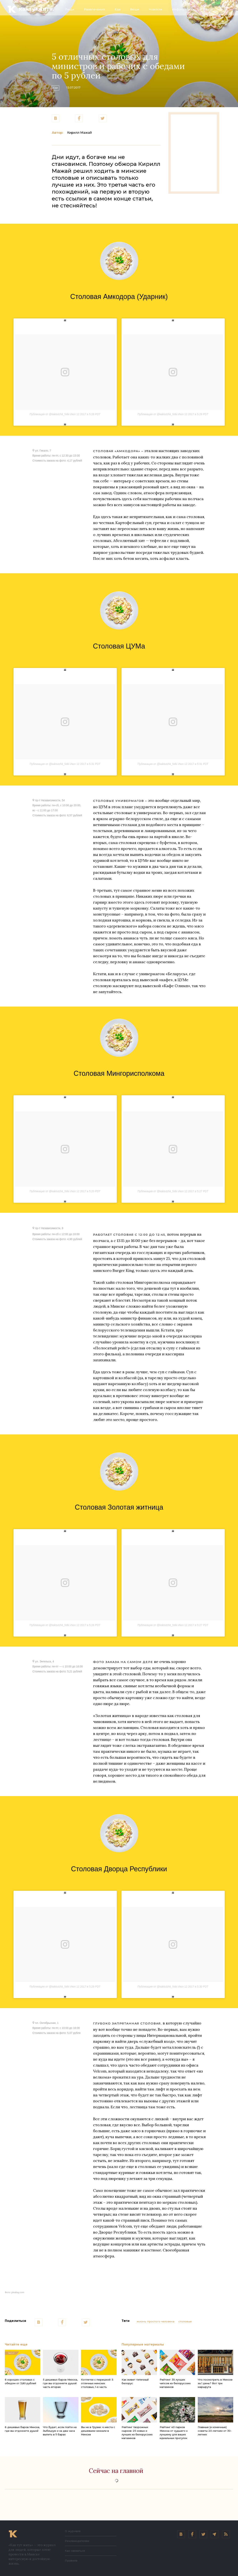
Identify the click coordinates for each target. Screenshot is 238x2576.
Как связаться (76, 2551)
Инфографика (183, 9)
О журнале (74, 2531)
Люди (69, 9)
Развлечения (94, 9)
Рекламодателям (79, 2541)
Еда (117, 9)
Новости (155, 9)
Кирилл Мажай (79, 132)
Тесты (208, 9)
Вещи (134, 9)
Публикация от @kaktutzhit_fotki (49, 414)
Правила (72, 2560)
